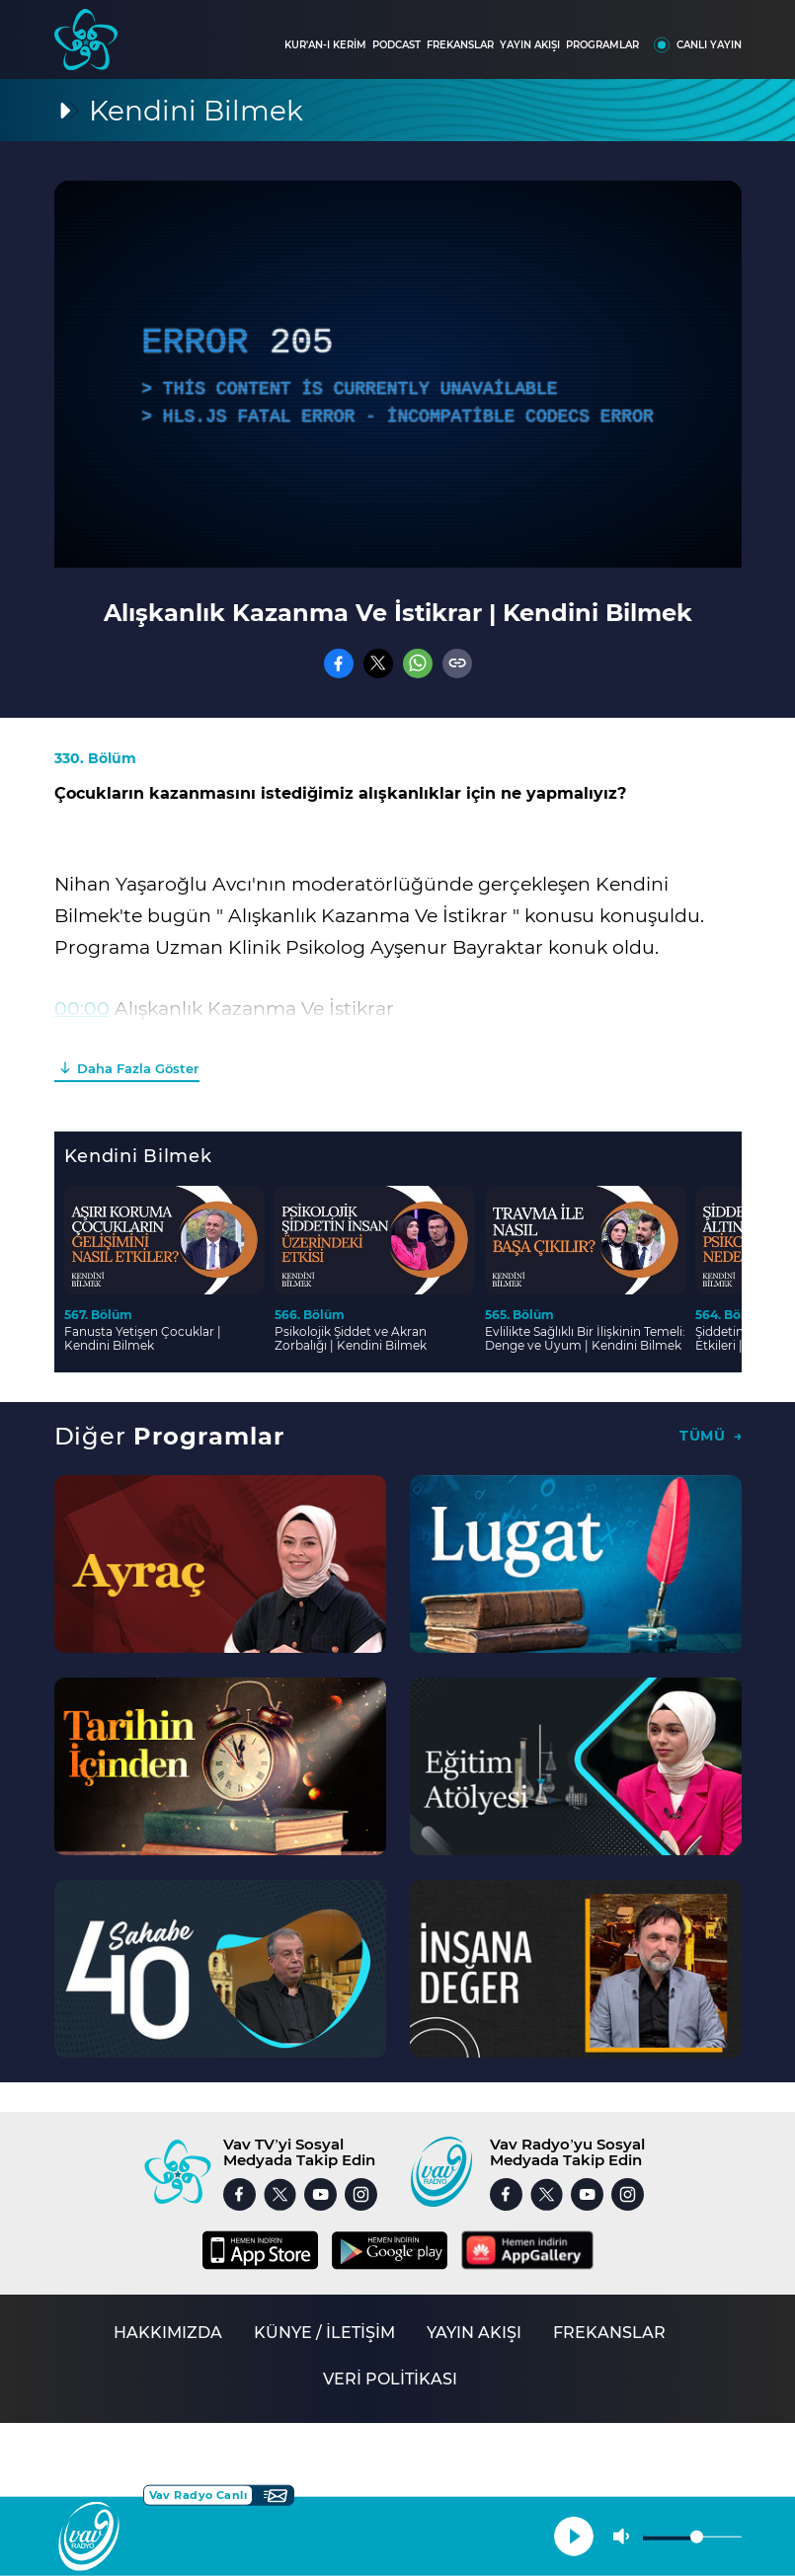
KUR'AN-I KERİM (325, 45)
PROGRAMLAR (602, 45)
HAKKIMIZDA (168, 2332)
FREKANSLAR (460, 45)
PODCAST (396, 45)
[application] (398, 374)
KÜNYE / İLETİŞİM (324, 2332)
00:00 (82, 1008)
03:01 (78, 1040)
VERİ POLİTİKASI (390, 2379)
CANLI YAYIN (709, 45)
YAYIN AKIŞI (530, 45)
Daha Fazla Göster (138, 1068)
